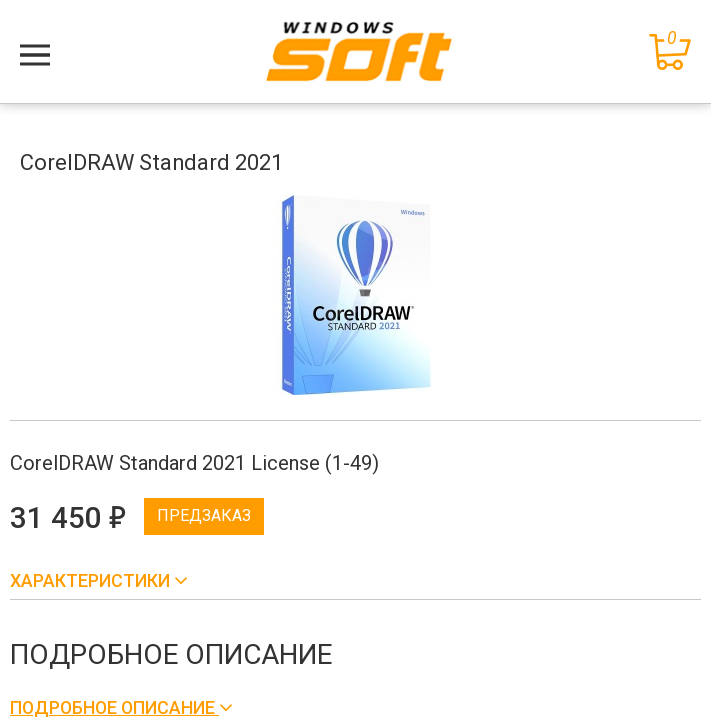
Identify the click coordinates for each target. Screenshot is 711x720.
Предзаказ (204, 515)
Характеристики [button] (92, 580)
